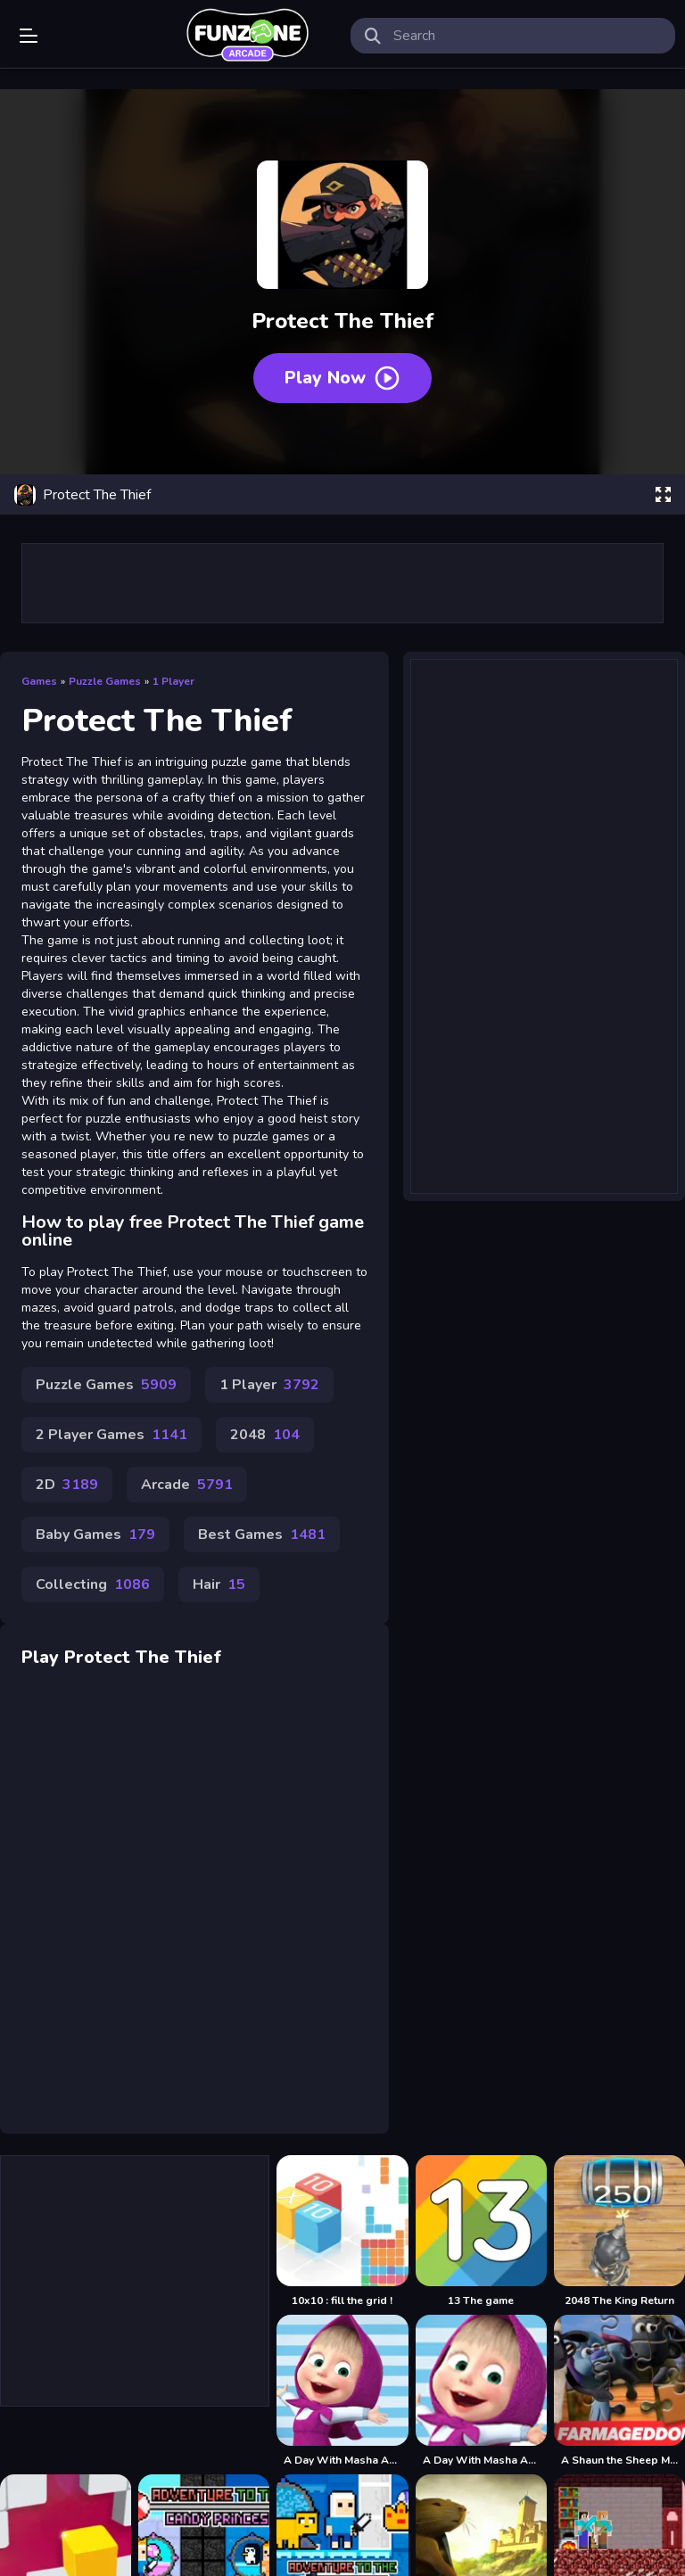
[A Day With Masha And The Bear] (342, 2391)
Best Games (262, 1534)
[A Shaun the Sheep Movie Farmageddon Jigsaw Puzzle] (619, 2391)
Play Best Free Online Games (247, 35)
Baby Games (95, 1534)
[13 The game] (481, 2231)
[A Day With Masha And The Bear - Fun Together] (481, 2391)
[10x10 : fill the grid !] (342, 2231)
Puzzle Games (105, 681)
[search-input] (527, 35)
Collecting (93, 1584)
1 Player (173, 681)
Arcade (187, 1484)
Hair (219, 1584)
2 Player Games (111, 1434)
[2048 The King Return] (619, 2231)
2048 (265, 1434)
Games (39, 681)
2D (67, 1484)
